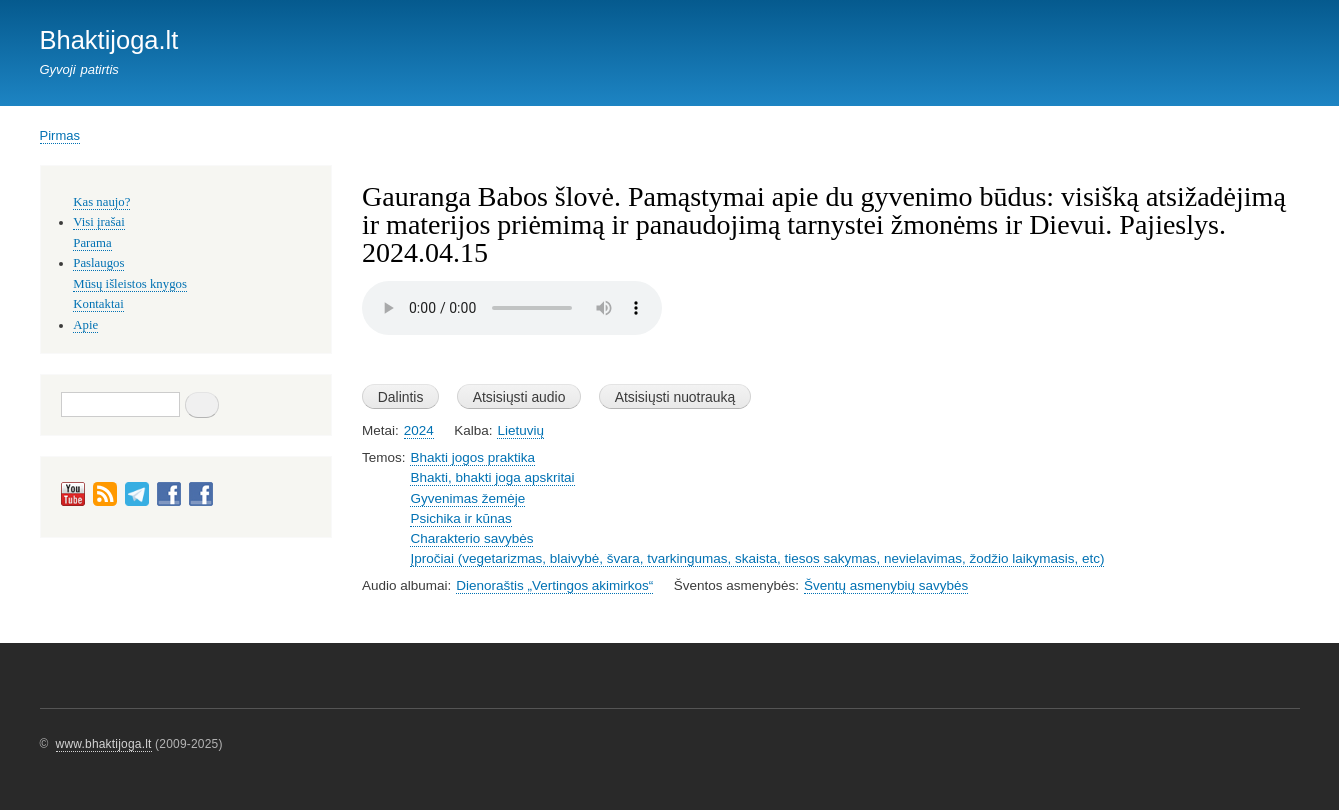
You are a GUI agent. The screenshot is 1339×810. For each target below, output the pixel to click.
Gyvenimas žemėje (467, 498)
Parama (92, 243)
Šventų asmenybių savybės (886, 585)
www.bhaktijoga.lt (104, 744)
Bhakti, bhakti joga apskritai (492, 477)
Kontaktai (98, 304)
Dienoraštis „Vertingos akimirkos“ (554, 585)
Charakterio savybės (471, 538)
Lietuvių (520, 430)
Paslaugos (98, 263)
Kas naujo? (101, 202)
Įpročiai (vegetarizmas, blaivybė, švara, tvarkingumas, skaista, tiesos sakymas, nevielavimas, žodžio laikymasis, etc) (757, 558)
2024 (419, 430)
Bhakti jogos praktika (472, 457)
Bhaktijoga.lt (109, 40)
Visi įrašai (98, 222)
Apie (85, 325)
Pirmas (60, 135)
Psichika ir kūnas (460, 518)
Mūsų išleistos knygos (130, 284)
